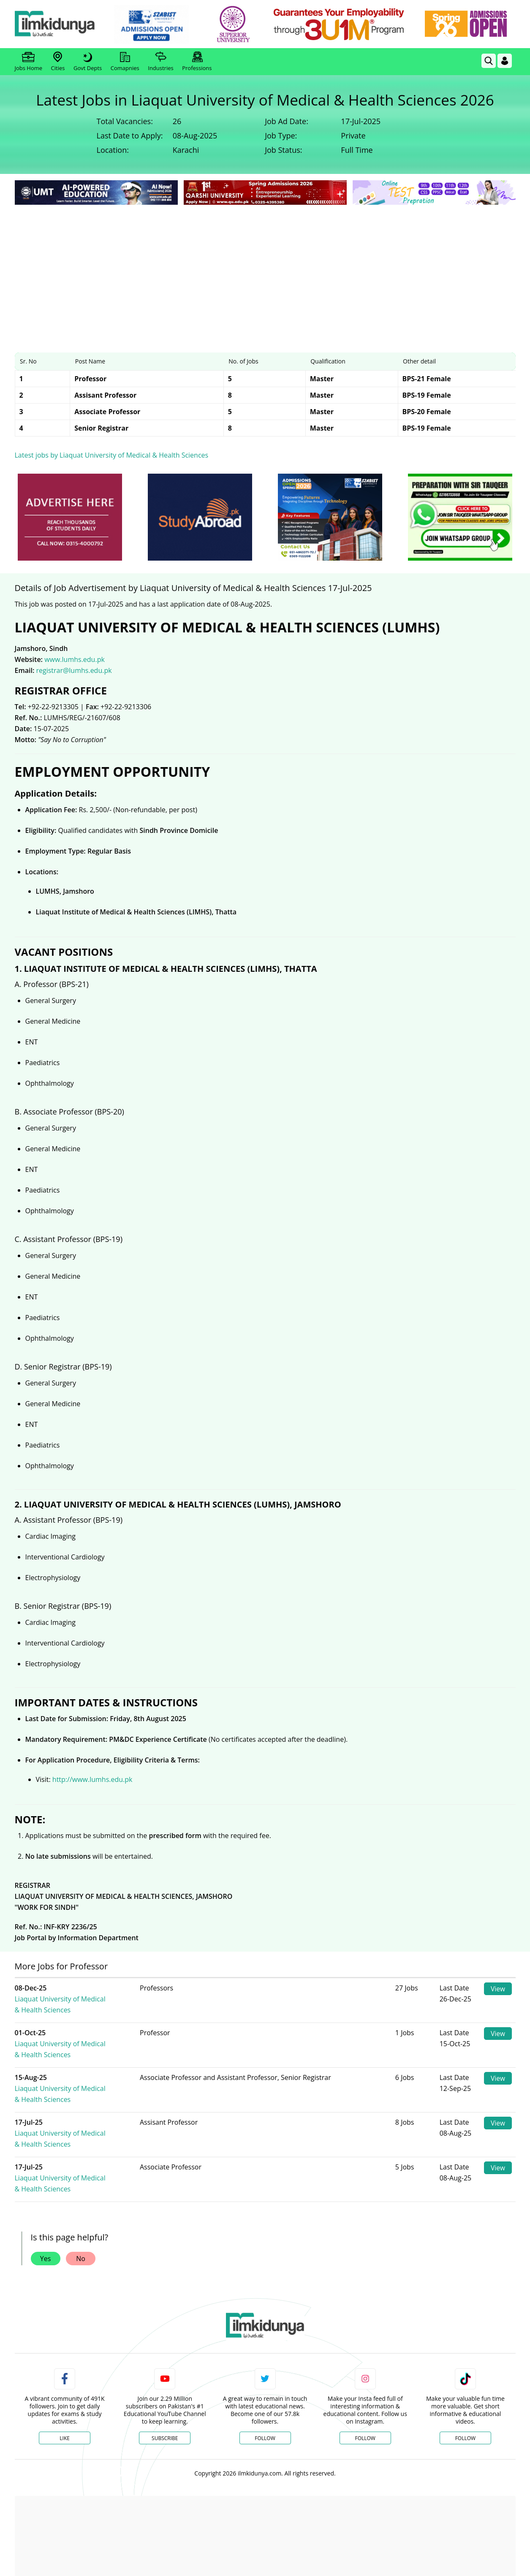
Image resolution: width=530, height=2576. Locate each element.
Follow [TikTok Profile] (465, 2383)
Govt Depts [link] (87, 62)
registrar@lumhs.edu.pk (73, 670)
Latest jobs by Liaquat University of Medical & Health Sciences (112, 455)
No (80, 2203)
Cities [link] (58, 62)
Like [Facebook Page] (65, 2383)
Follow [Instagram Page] (365, 2383)
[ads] (70, 517)
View (497, 1989)
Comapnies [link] (125, 62)
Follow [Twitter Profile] (265, 2383)
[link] (157, 24)
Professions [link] (197, 62)
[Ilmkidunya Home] (61, 24)
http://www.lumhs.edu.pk (92, 1779)
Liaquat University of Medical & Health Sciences (92, 1993)
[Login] (504, 61)
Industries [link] (160, 62)
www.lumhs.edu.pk (74, 659)
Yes (45, 2203)
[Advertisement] (265, 270)
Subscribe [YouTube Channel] (165, 2383)
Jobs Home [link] (29, 62)
